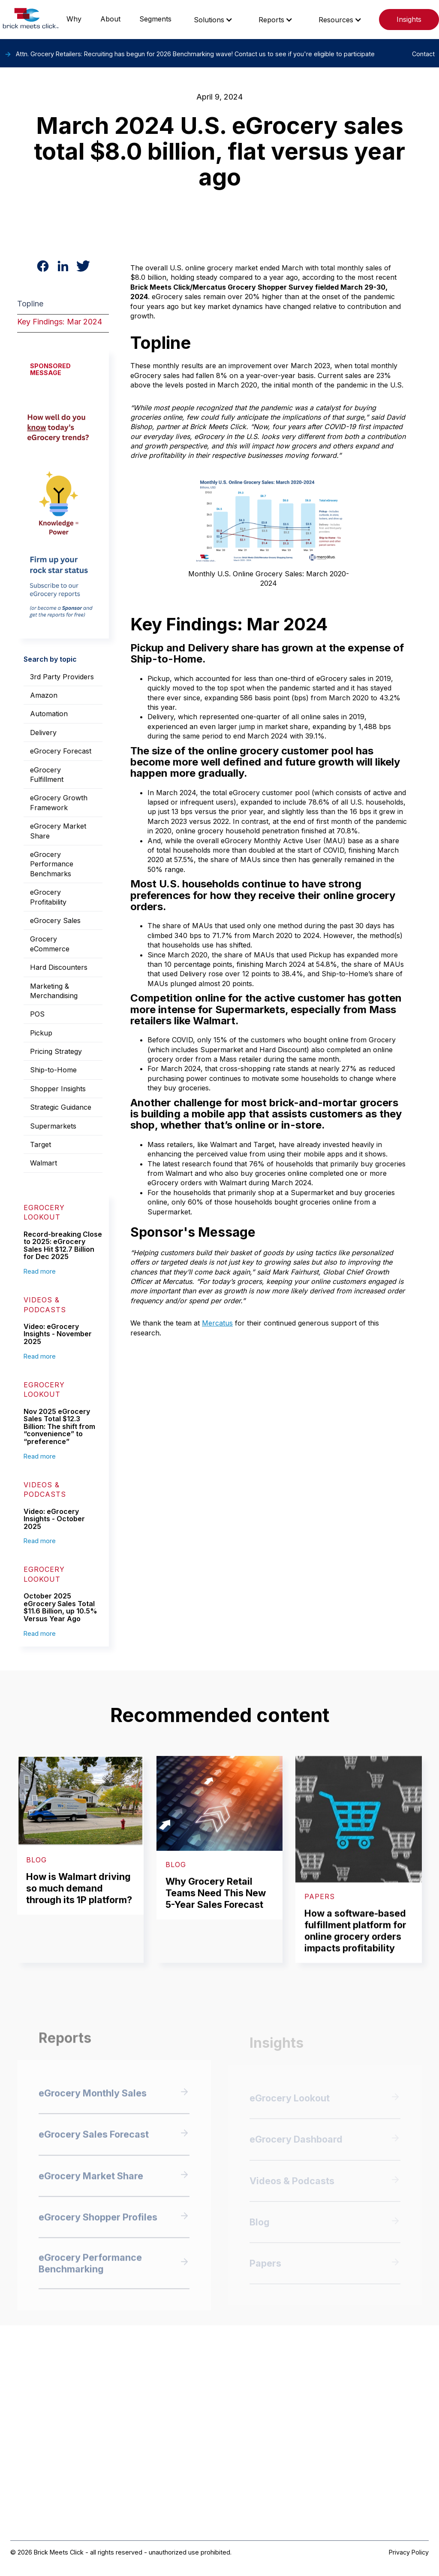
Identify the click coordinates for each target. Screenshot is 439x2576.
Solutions (209, 19)
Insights (409, 19)
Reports (271, 19)
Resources (336, 19)
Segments (155, 19)
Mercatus (217, 1323)
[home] (30, 19)
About (110, 19)
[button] (213, 19)
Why (73, 19)
